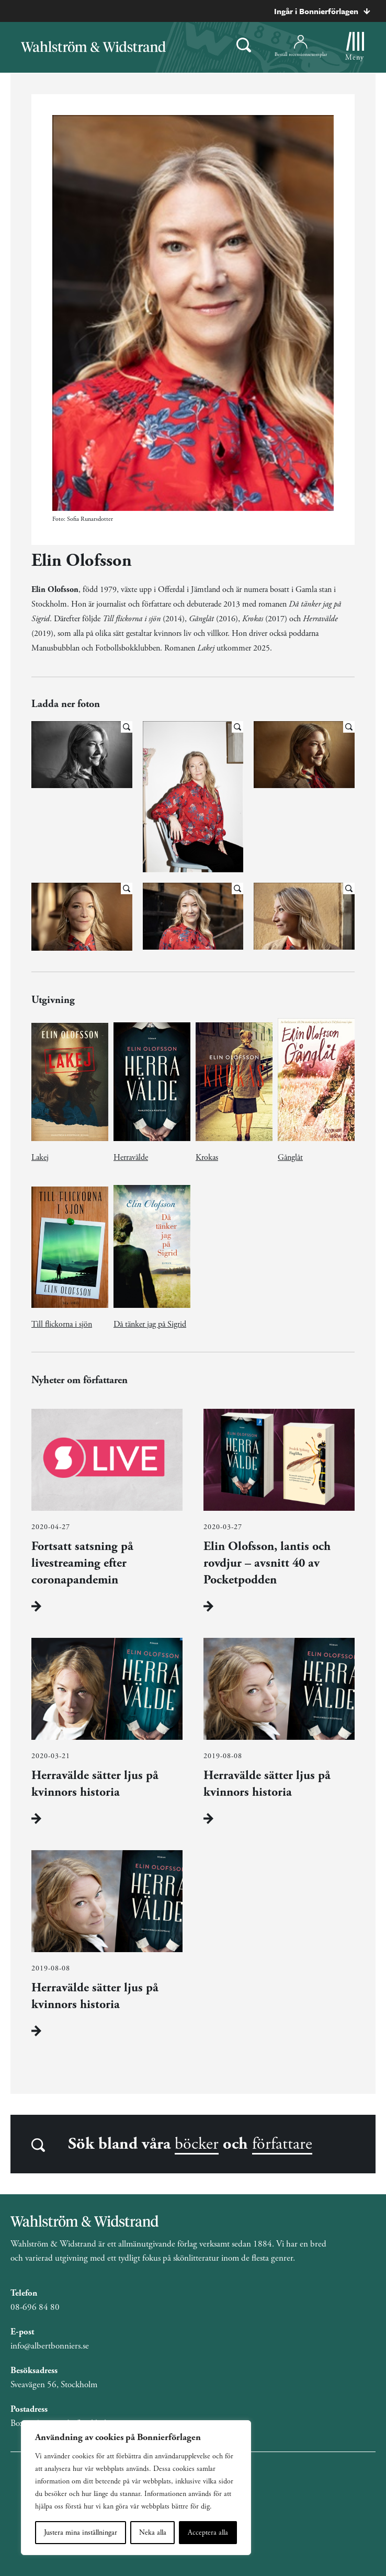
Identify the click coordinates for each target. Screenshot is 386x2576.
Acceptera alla (208, 2532)
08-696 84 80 (35, 2307)
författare (282, 2144)
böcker (197, 2144)
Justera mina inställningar (80, 2532)
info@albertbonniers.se (49, 2346)
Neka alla (152, 2532)
